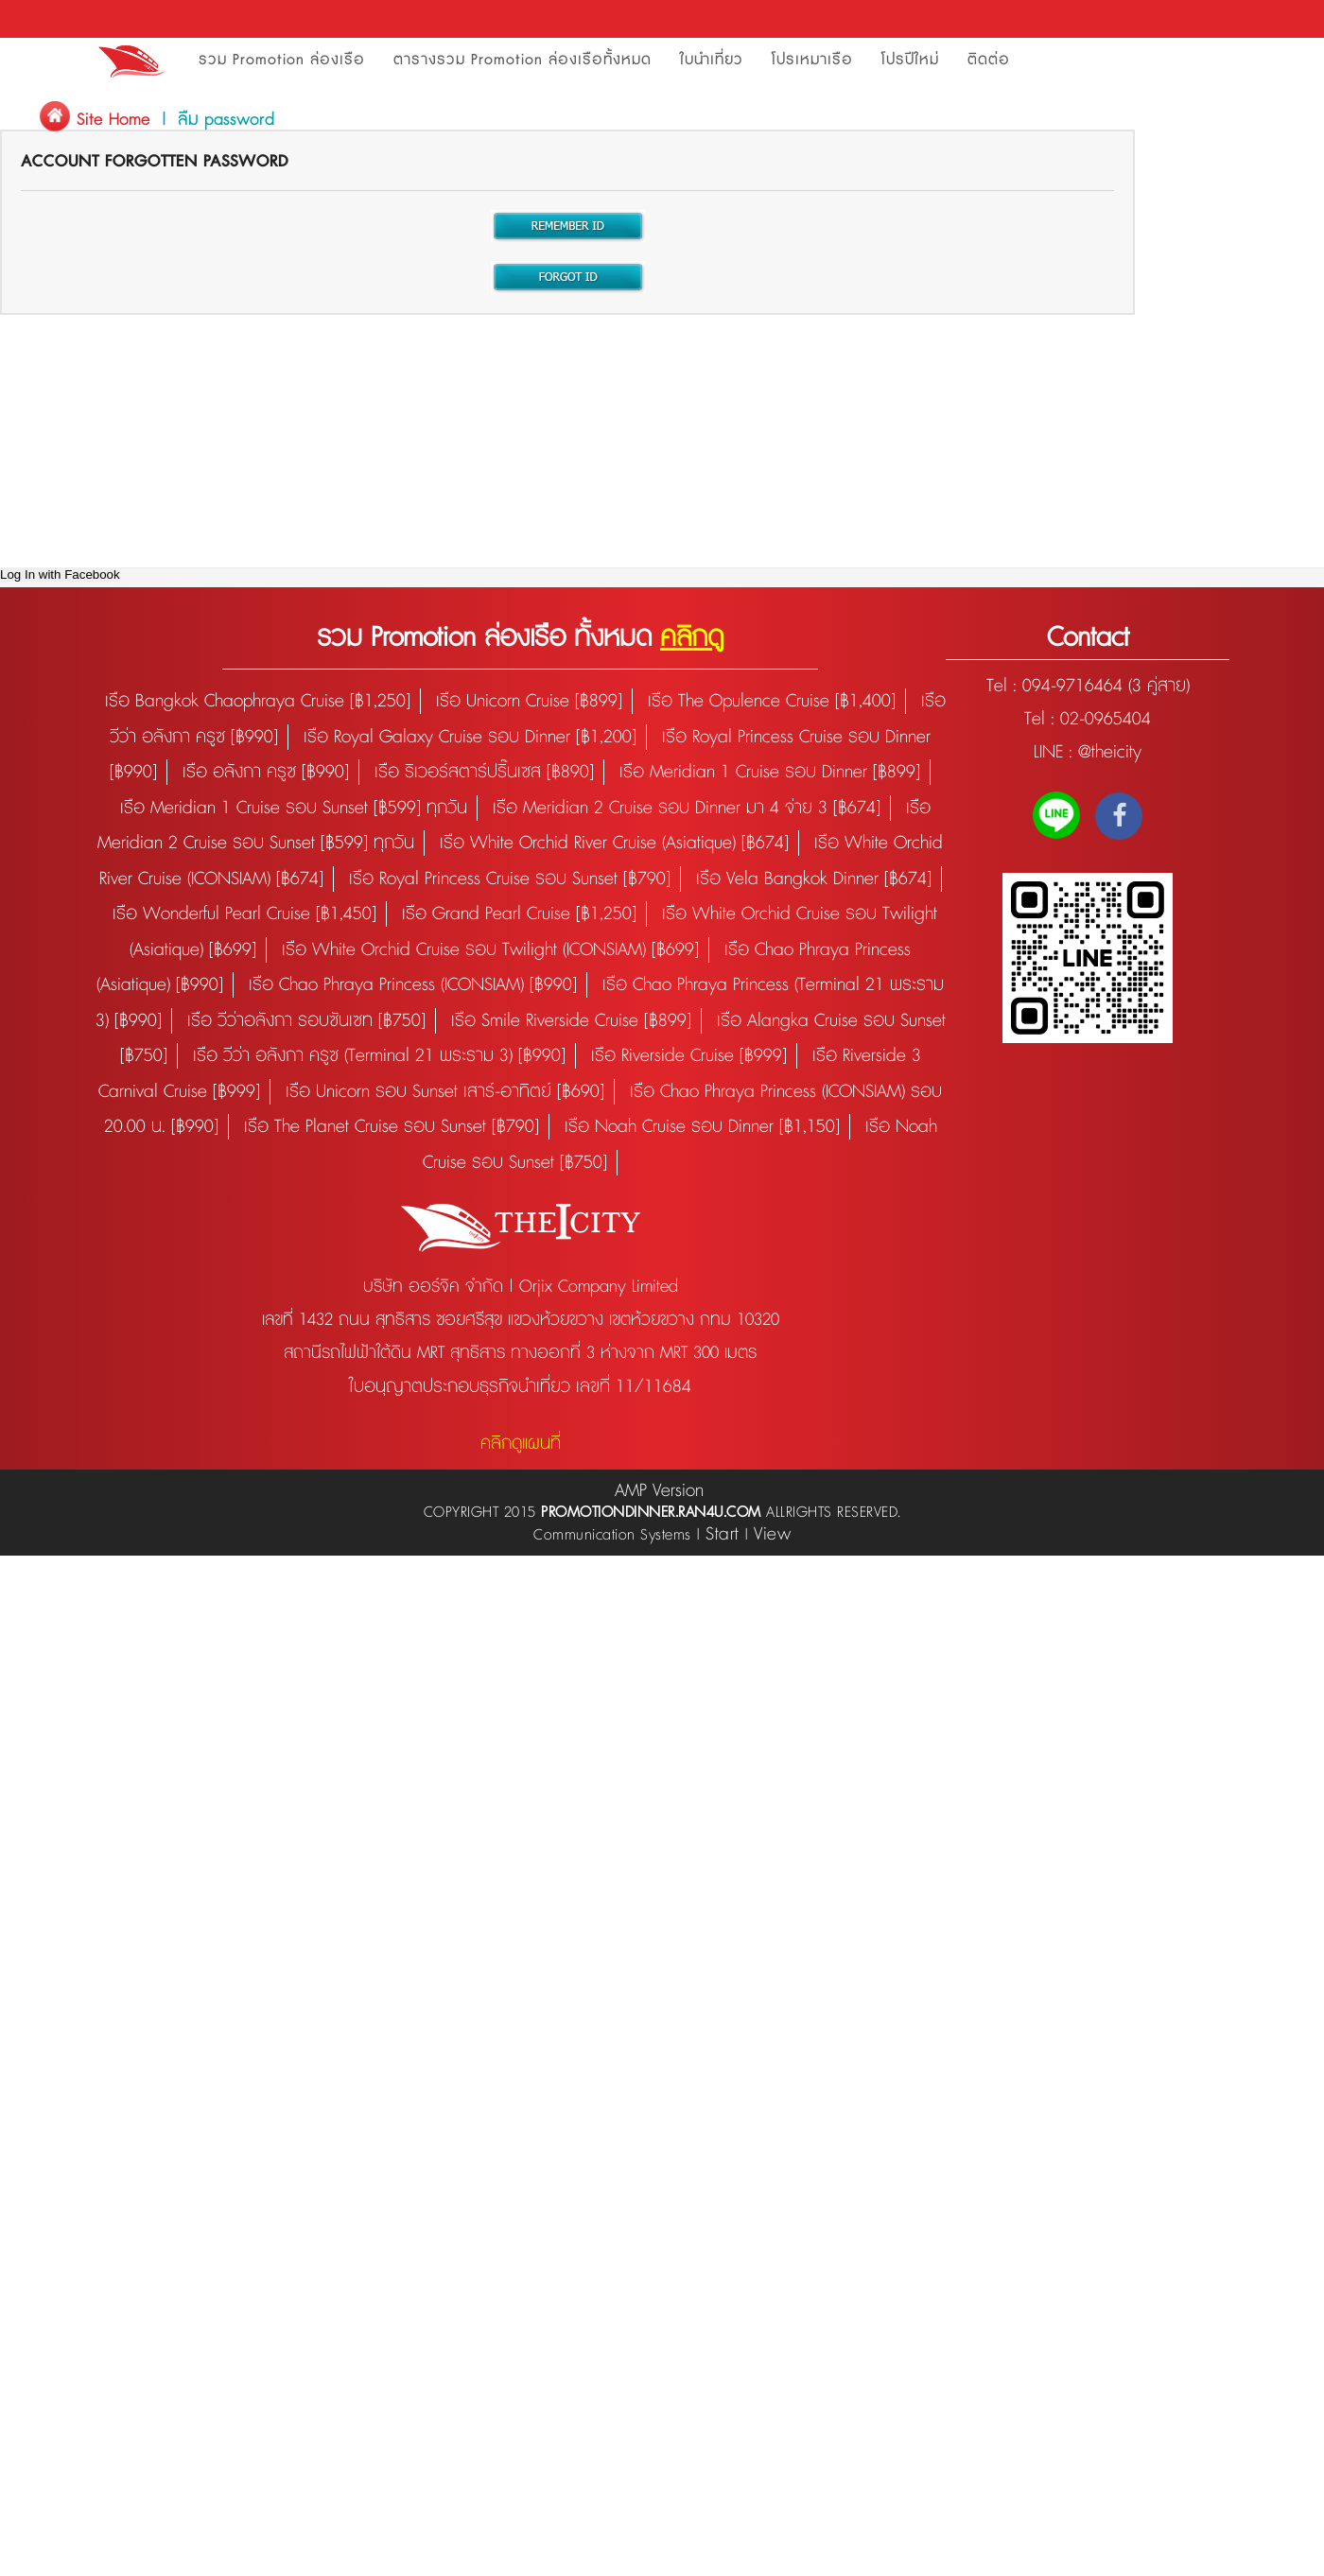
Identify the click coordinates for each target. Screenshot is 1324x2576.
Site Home (113, 120)
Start (723, 1534)
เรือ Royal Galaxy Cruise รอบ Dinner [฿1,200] (470, 737)
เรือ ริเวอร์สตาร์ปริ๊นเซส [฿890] (484, 772)
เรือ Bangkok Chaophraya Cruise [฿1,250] (257, 701)
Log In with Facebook (60, 574)
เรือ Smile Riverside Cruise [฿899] (571, 1021)
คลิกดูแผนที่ (520, 1443)
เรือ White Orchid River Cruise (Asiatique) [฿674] (614, 843)
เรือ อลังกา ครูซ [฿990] (266, 772)
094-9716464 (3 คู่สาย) (1106, 686)
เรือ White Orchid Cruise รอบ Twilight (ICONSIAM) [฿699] (490, 950)
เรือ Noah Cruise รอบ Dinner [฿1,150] (702, 1127)
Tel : (1004, 686)
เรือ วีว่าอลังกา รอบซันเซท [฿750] (306, 1021)
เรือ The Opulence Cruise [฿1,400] (772, 701)
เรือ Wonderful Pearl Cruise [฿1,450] (244, 914)
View (772, 1534)
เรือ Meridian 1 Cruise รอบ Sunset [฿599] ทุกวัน (293, 808)
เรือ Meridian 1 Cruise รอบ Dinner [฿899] (769, 772)
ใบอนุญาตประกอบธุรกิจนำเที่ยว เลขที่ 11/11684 (520, 1387)
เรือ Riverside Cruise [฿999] (689, 1056)
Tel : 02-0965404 (1087, 719)
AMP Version (659, 1491)
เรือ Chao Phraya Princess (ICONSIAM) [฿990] (413, 985)
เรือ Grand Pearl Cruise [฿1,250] (519, 914)
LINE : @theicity (1087, 752)
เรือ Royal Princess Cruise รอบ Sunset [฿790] (510, 879)
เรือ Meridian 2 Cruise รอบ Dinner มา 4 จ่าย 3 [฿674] (686, 808)
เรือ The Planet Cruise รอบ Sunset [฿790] (391, 1127)
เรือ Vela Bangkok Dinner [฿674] (814, 879)
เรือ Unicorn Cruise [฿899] (529, 701)
